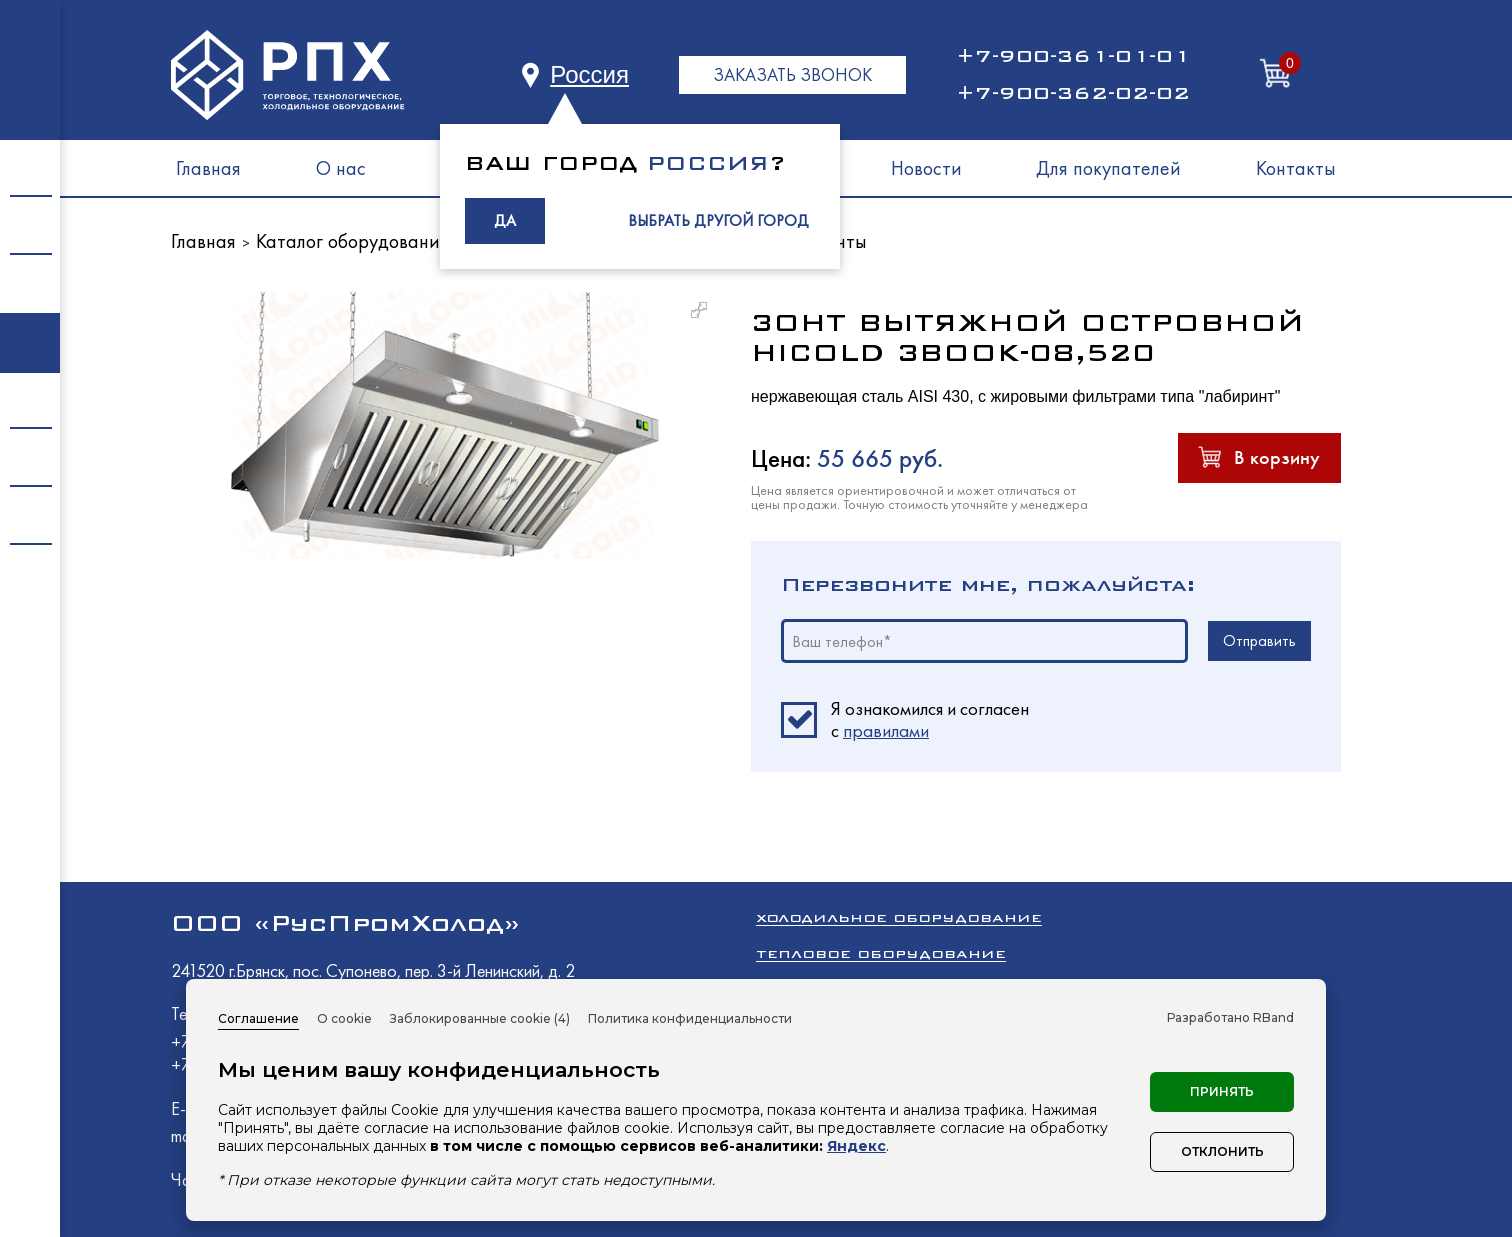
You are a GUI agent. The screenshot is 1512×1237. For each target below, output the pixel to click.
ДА (505, 220)
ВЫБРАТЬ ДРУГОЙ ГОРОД (718, 220)
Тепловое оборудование (881, 953)
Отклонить (1222, 1151)
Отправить (1259, 640)
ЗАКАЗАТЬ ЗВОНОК (792, 74)
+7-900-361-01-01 (1073, 56)
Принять (1222, 1091)
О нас (341, 168)
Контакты (1296, 168)
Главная (208, 168)
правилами (886, 730)
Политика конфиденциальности (690, 1018)
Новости (926, 168)
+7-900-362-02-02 (1073, 93)
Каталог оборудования (352, 241)
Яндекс (856, 1146)
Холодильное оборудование (899, 917)
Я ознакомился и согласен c (930, 720)
